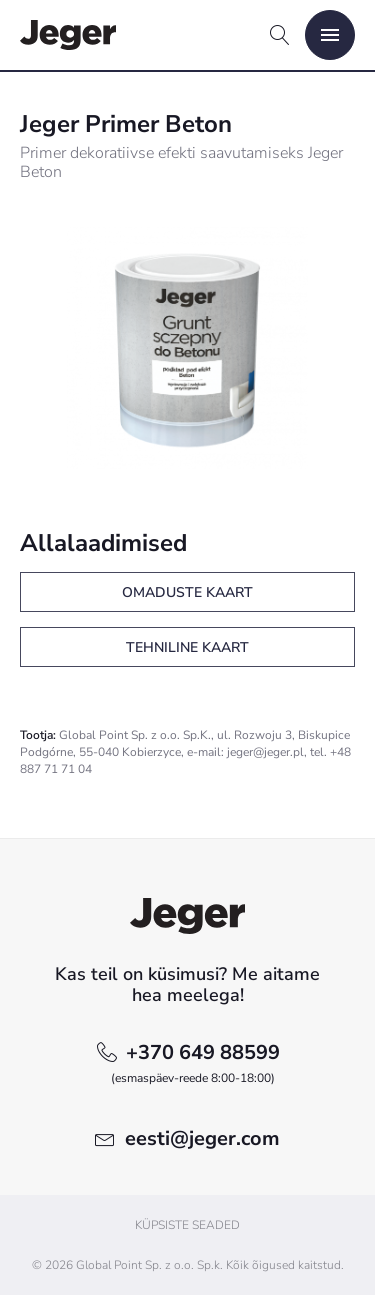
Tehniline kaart (187, 647)
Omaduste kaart (187, 592)
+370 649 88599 (195, 1063)
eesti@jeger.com (202, 1138)
